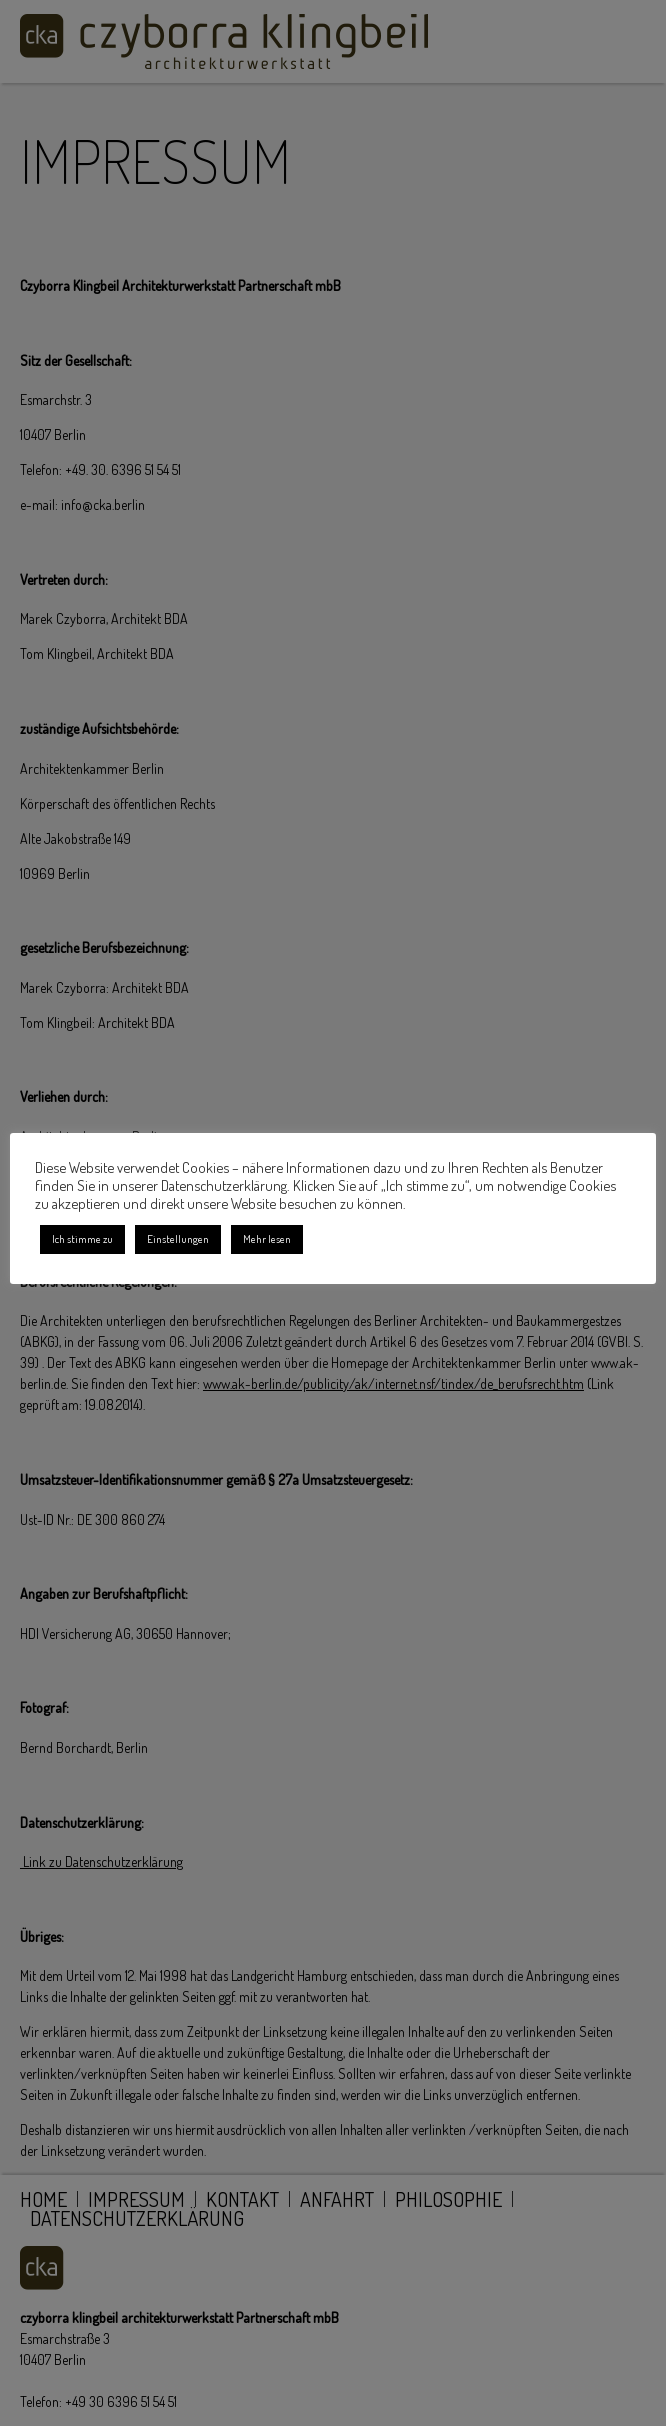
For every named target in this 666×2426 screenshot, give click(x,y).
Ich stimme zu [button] (82, 1239)
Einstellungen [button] (178, 1239)
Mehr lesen (267, 1239)
